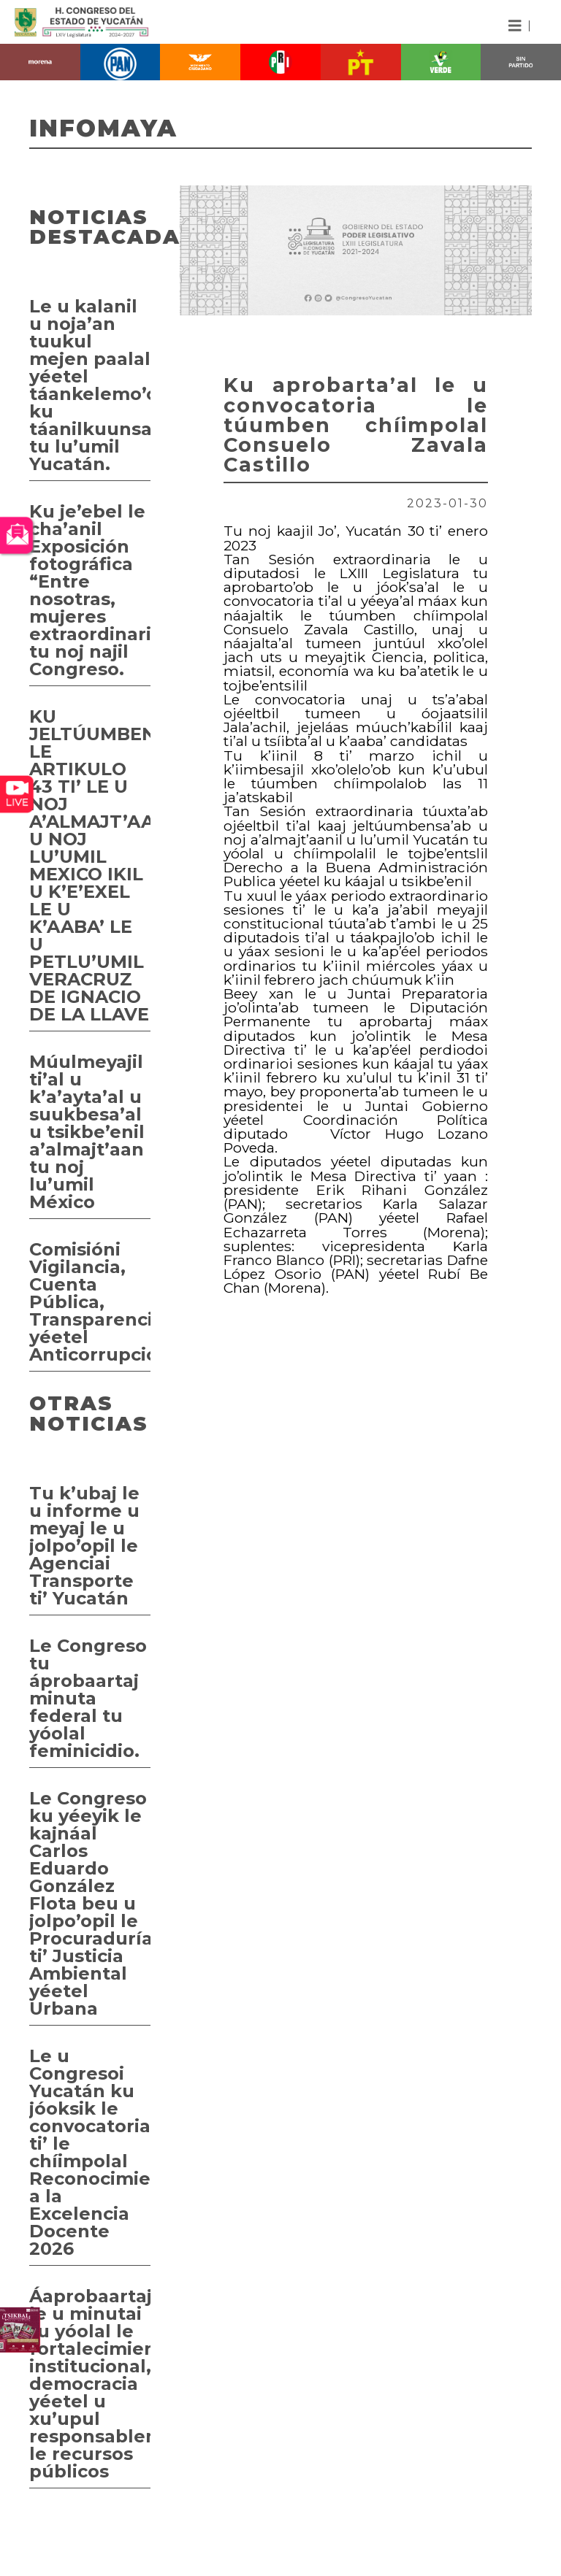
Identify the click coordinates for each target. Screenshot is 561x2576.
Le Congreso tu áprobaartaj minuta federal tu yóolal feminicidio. (88, 1698)
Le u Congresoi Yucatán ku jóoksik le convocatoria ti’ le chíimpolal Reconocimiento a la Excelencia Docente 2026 (89, 2152)
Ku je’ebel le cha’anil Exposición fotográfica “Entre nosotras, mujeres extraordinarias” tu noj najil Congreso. (89, 590)
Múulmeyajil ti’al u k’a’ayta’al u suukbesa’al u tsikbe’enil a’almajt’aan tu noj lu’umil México (87, 1131)
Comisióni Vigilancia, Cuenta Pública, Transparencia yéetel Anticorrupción (89, 1302)
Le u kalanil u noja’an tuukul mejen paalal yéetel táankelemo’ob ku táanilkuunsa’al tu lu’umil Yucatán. (89, 385)
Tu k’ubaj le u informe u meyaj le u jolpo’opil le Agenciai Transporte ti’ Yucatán (84, 1546)
